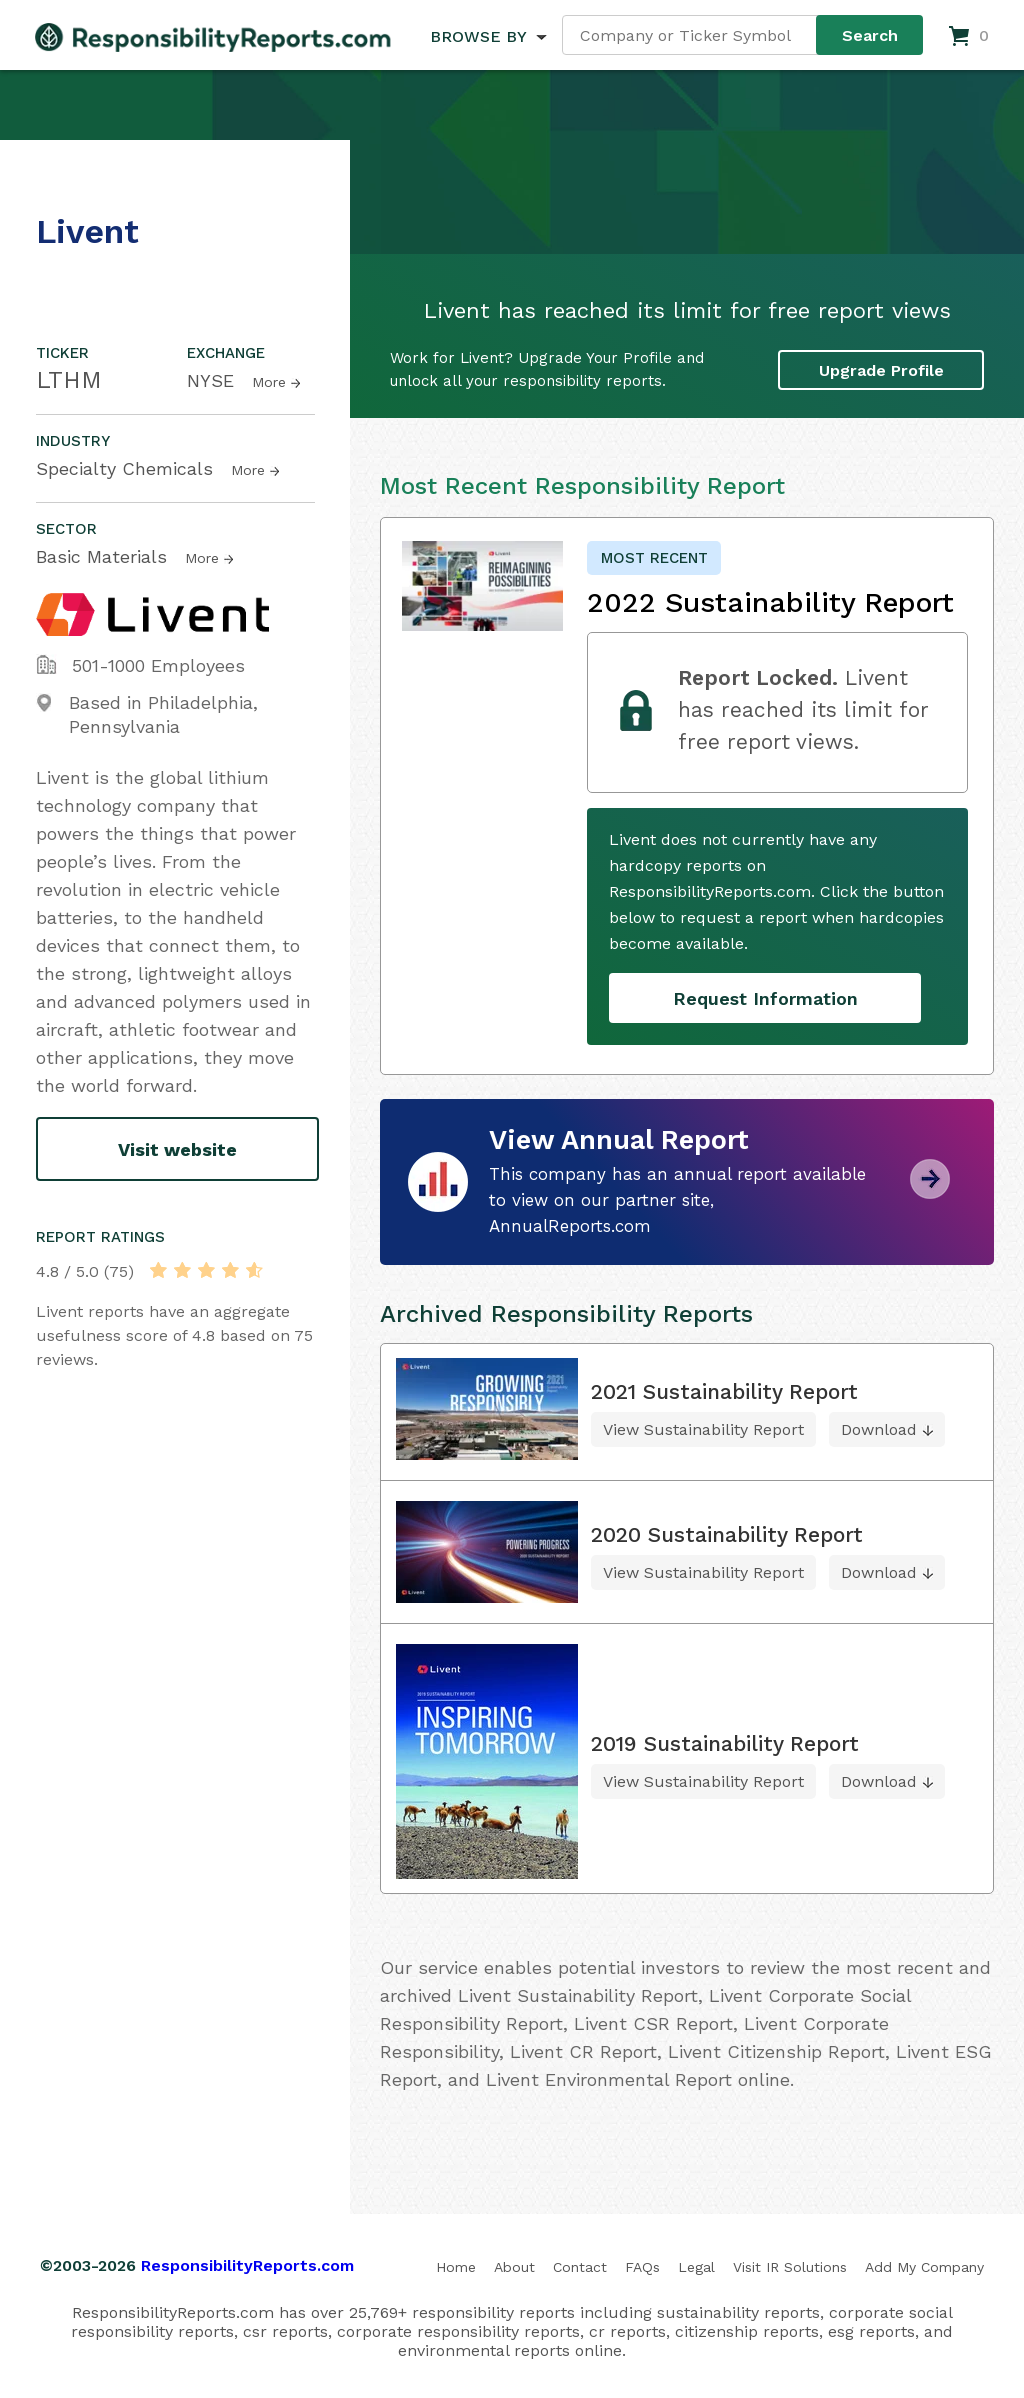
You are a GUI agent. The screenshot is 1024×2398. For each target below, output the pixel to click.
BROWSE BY (478, 36)
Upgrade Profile (881, 369)
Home (456, 2267)
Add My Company (924, 2267)
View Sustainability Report (703, 1429)
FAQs (642, 2267)
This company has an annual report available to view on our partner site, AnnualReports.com (677, 1200)
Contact (580, 2267)
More (269, 382)
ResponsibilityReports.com (247, 2265)
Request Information (765, 998)
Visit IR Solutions (790, 2267)
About (514, 2267)
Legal (696, 2267)
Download (879, 1429)
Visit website (177, 1149)
